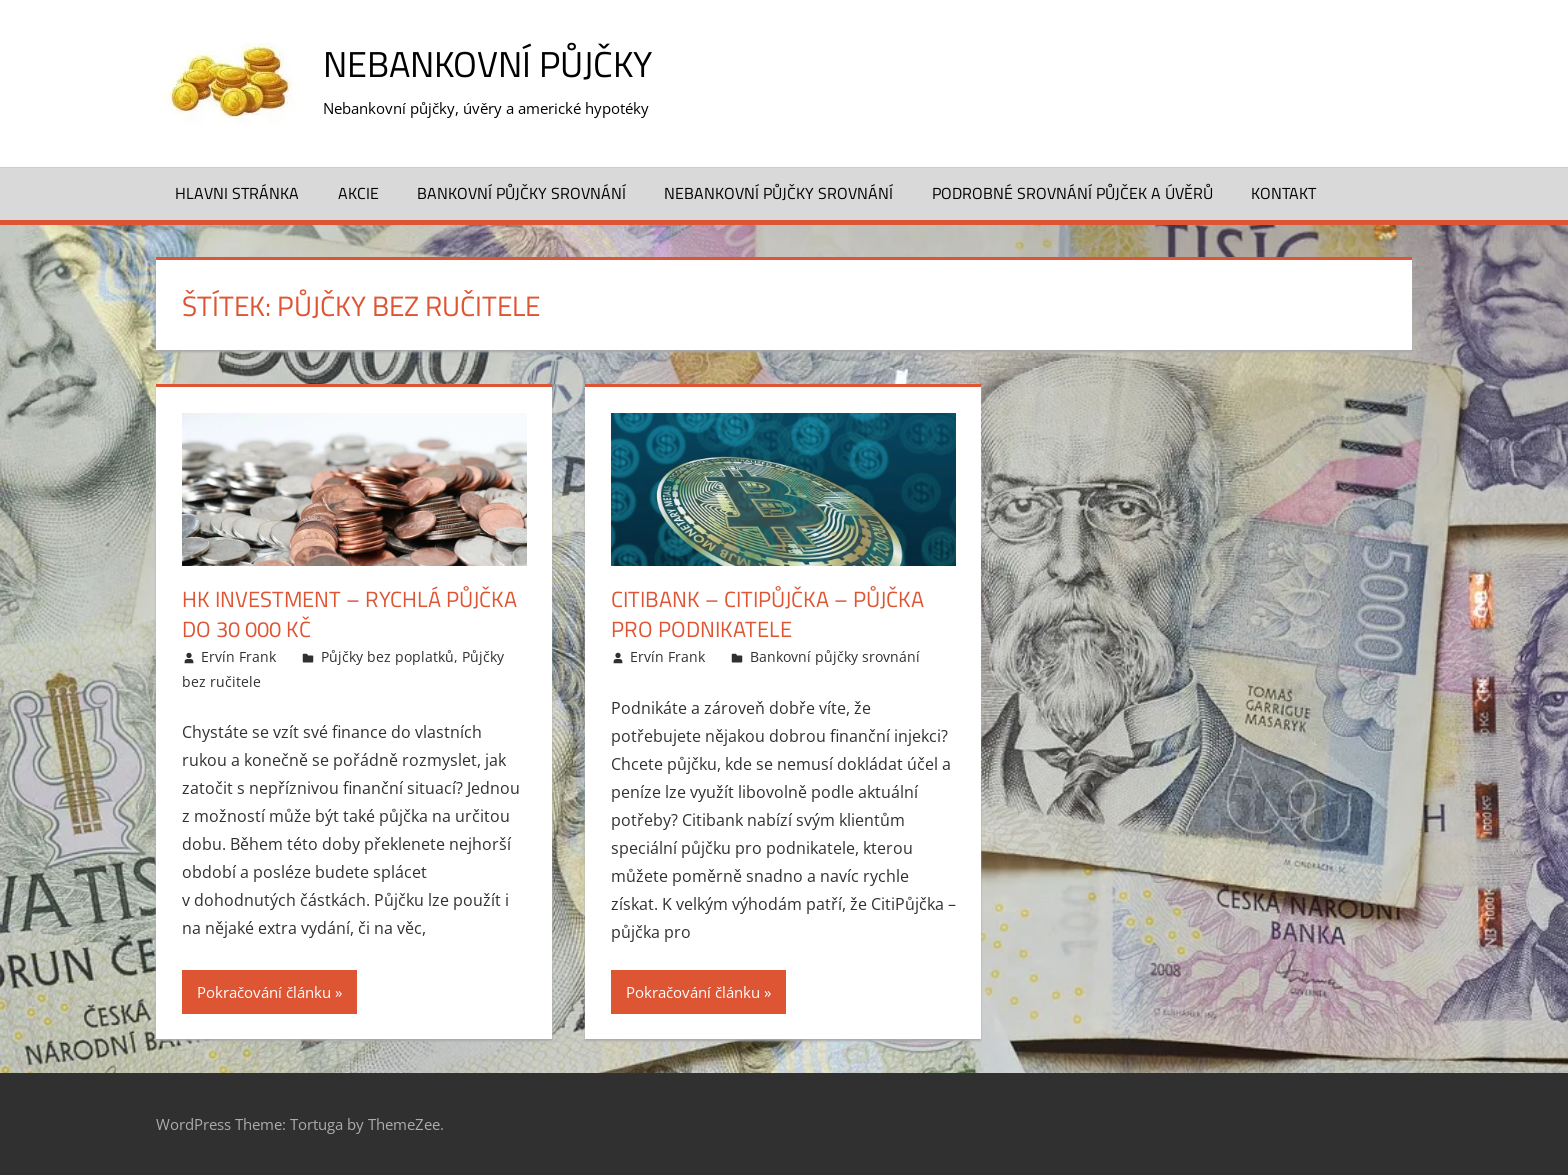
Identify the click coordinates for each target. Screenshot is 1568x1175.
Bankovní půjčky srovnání (521, 193)
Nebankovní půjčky (487, 63)
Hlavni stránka (237, 193)
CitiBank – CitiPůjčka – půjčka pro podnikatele (767, 614)
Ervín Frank (238, 656)
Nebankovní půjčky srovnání (778, 193)
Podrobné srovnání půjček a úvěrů (1072, 193)
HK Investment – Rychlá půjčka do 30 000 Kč (349, 614)
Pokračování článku (264, 992)
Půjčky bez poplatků (387, 656)
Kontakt (1283, 193)
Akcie (358, 193)
